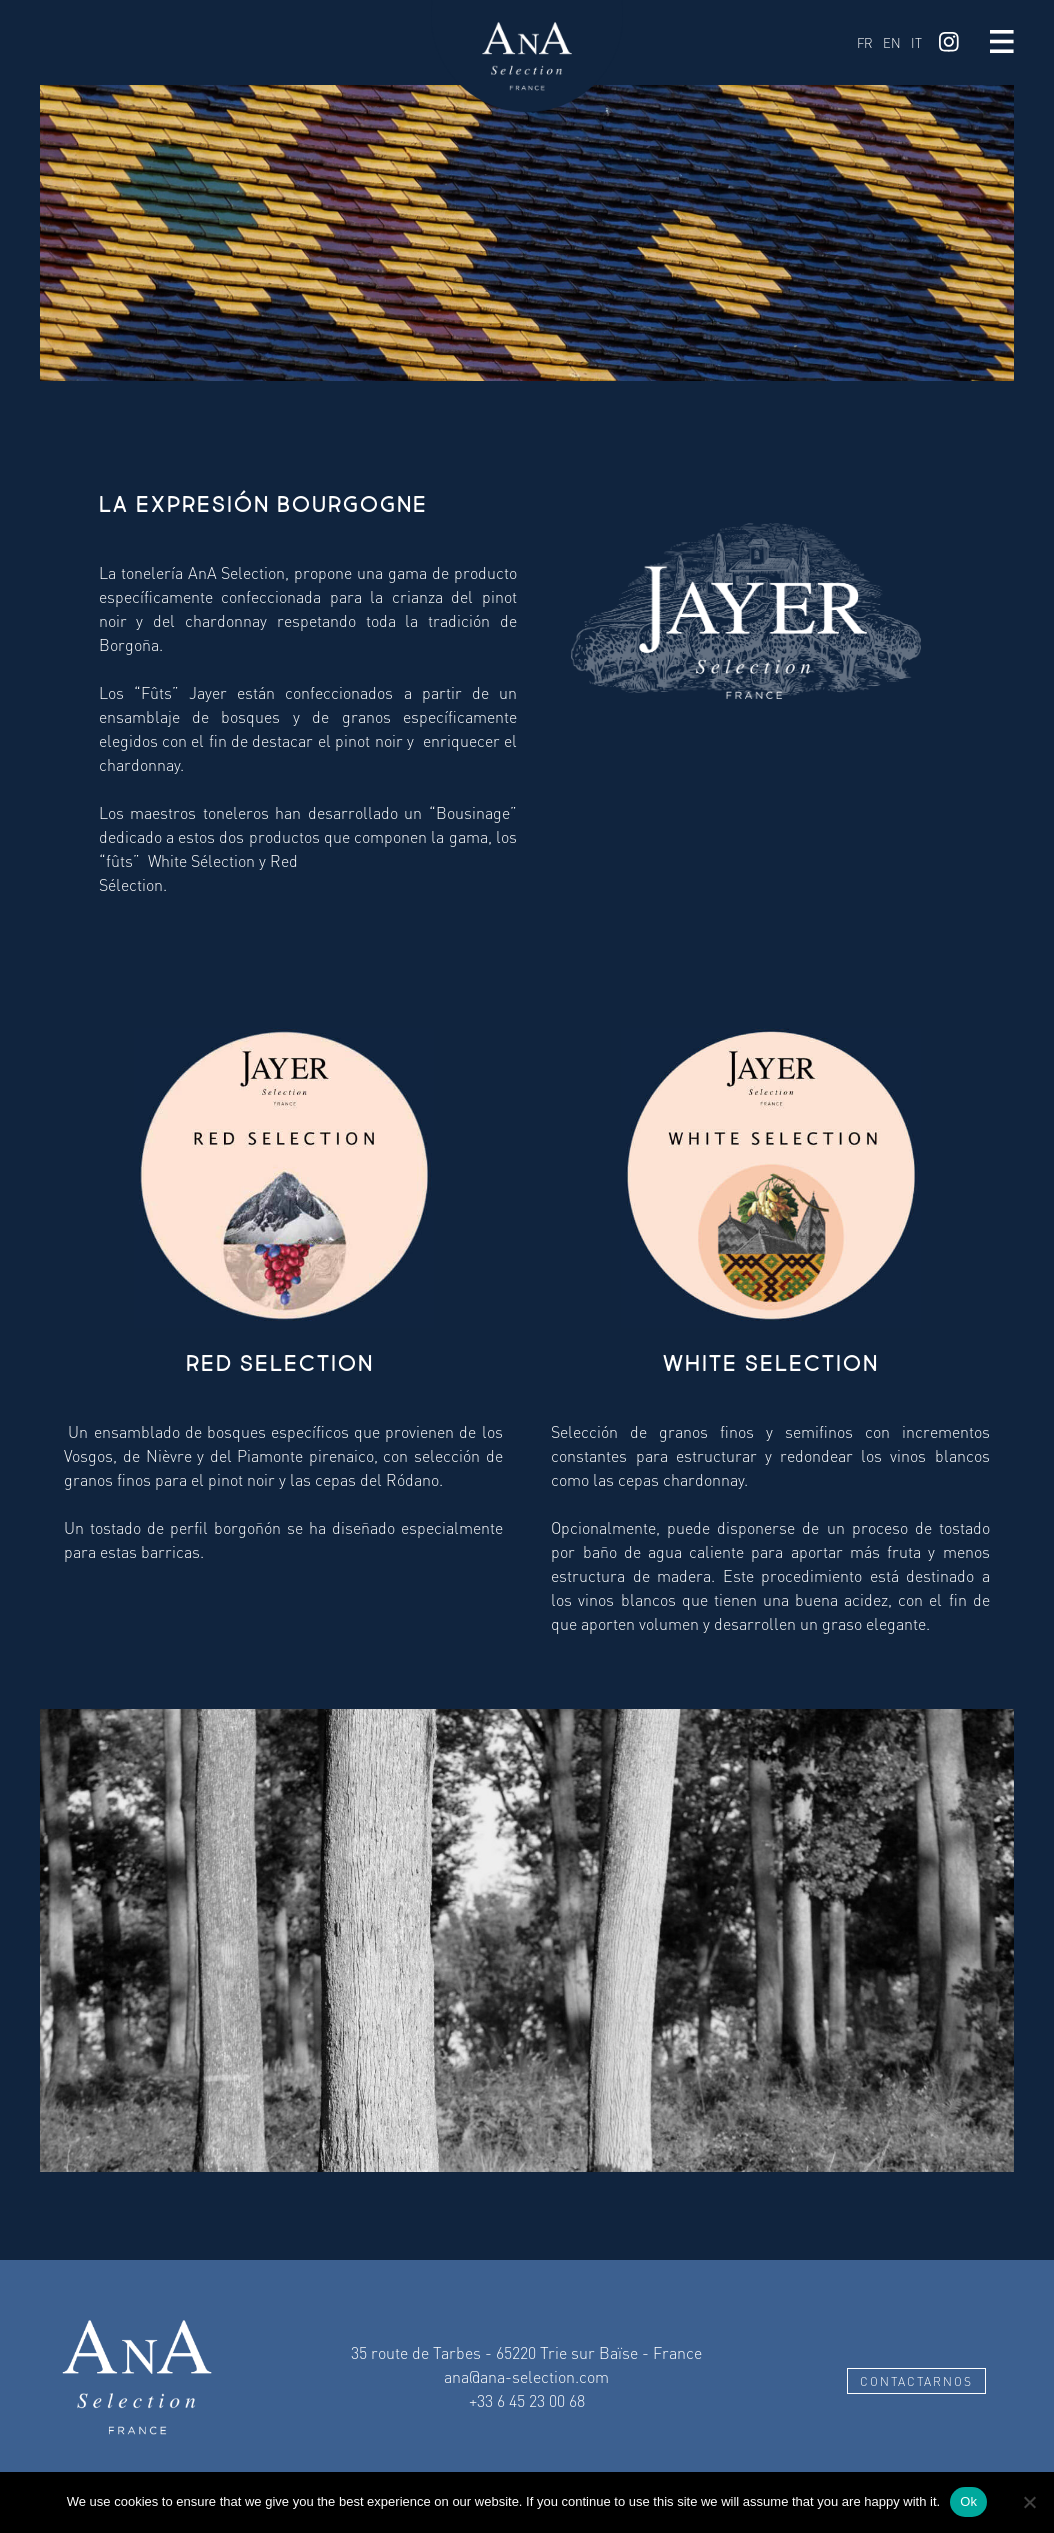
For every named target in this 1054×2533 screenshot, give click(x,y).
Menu (1002, 42)
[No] (1029, 2502)
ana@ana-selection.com (526, 2376)
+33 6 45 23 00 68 (527, 2400)
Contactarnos (916, 2381)
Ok (968, 2501)
